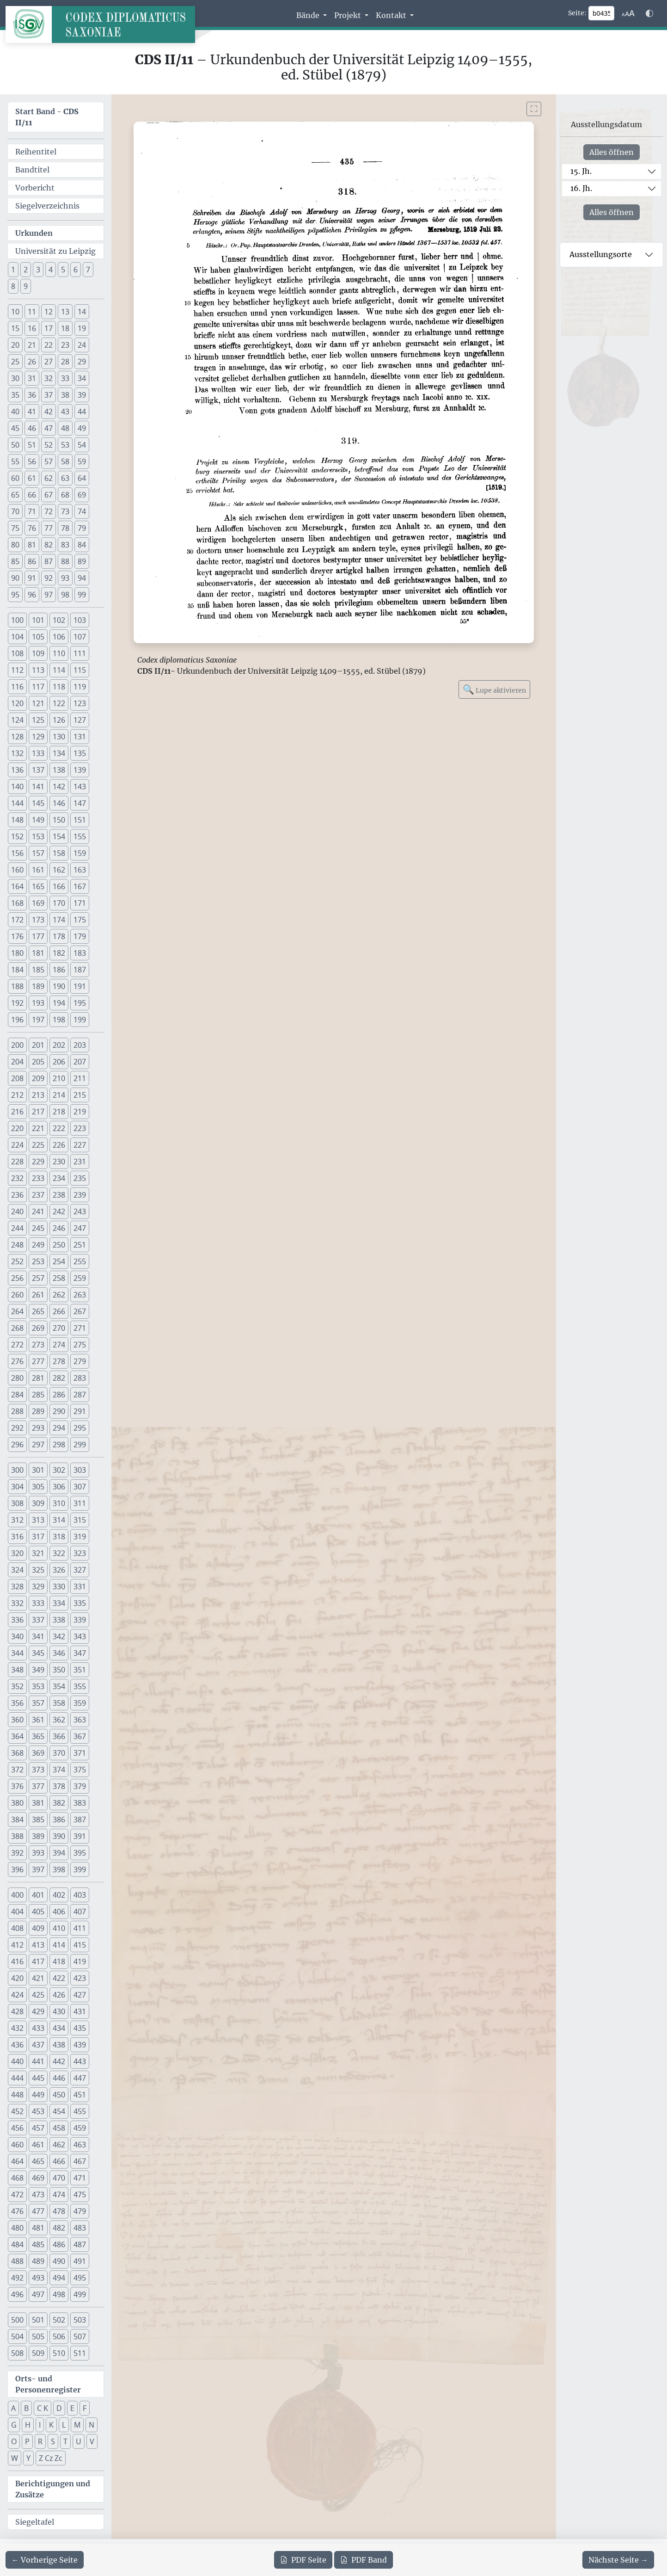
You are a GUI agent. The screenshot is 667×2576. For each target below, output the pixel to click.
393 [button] (38, 1853)
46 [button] (32, 428)
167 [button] (79, 886)
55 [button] (15, 461)
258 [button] (59, 1278)
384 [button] (17, 1819)
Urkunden (34, 233)
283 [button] (79, 1378)
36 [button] (32, 395)
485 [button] (38, 2244)
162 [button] (59, 870)
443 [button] (79, 2061)
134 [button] (59, 753)
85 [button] (15, 561)
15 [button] (15, 328)
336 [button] (17, 1620)
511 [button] (79, 2353)
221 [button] (38, 1128)
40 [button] (15, 411)
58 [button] (65, 461)
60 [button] (15, 478)
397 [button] (38, 1869)
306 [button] (59, 1487)
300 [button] (17, 1470)
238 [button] (59, 1195)
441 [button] (38, 2061)
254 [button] (59, 1261)
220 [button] (17, 1128)
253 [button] (38, 1261)
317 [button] (38, 1536)
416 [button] (17, 1961)
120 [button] (17, 703)
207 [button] (79, 1062)
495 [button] (79, 2278)
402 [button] (59, 1895)
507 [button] (79, 2336)
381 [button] (38, 1803)
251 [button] (79, 1245)
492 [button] (17, 2278)
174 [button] (59, 920)
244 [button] (17, 1228)
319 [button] (79, 1536)
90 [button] (15, 578)
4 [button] (51, 269)
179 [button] (79, 936)
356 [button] (17, 1703)
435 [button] (79, 2028)
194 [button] (59, 1003)
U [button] (78, 2441)
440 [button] (17, 2061)
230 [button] (59, 1161)
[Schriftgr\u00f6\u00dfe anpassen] (628, 13)
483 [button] (79, 2228)
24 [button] (82, 345)
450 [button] (59, 2095)
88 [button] (65, 561)
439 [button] (79, 2045)
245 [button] (38, 1228)
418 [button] (59, 1961)
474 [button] (59, 2194)
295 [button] (79, 1428)
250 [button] (59, 1245)
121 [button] (38, 703)
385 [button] (38, 1819)
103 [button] (79, 620)
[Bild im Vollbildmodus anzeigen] (533, 109)
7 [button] (88, 269)
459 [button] (79, 2128)
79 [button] (82, 528)
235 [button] (79, 1178)
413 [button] (38, 1945)
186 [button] (59, 970)
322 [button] (59, 1553)
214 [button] (59, 1095)
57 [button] (48, 461)
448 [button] (17, 2095)
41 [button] (32, 411)
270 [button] (59, 1328)
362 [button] (59, 1720)
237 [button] (38, 1195)
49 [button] (82, 428)
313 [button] (38, 1520)
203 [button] (79, 1045)
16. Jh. (581, 188)
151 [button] (79, 820)
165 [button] (38, 886)
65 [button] (15, 495)
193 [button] (38, 1003)
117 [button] (38, 687)
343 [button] (79, 1636)
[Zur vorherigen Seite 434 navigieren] (45, 2560)
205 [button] (38, 1062)
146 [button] (59, 803)
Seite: (577, 13)
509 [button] (38, 2353)
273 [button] (38, 1345)
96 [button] (32, 595)
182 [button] (59, 953)
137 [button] (38, 770)
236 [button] (17, 1195)
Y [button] (28, 2458)
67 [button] (48, 495)
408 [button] (17, 1928)
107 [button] (79, 637)
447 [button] (79, 2078)
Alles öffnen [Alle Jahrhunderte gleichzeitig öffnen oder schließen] (611, 152)
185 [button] (38, 970)
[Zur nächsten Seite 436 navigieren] (618, 2560)
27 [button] (48, 362)
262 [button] (59, 1295)
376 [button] (17, 1786)
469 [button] (38, 2178)
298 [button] (59, 1444)
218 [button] (59, 1112)
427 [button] (79, 1995)
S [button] (53, 2441)
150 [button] (59, 820)
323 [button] (79, 1553)
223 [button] (79, 1128)
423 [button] (79, 1978)
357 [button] (38, 1703)
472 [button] (17, 2194)
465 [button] (38, 2161)
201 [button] (38, 1045)
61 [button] (32, 478)
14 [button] (82, 312)
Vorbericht (35, 187)
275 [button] (79, 1345)
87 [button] (48, 561)
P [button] (27, 2441)
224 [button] (17, 1145)
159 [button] (79, 853)
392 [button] (17, 1853)
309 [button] (38, 1503)
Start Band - (47, 117)
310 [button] (59, 1503)
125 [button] (38, 720)
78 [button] (65, 528)
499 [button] (79, 2294)
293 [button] (38, 1428)
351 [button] (79, 1670)
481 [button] (38, 2228)
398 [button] (59, 1869)
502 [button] (59, 2320)
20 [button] (15, 345)
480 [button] (17, 2228)
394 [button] (59, 1853)
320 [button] (17, 1553)
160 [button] (17, 870)
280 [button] (17, 1378)
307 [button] (79, 1487)
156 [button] (17, 853)
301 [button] (38, 1470)
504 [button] (17, 2336)
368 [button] (17, 1753)
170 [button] (59, 903)
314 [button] (59, 1520)
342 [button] (59, 1636)
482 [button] (59, 2228)
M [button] (77, 2425)
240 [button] (17, 1211)
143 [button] (79, 786)
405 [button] (38, 1911)
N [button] (91, 2425)
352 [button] (17, 1686)
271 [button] (79, 1328)
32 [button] (48, 378)
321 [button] (38, 1553)
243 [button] (79, 1211)
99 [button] (82, 595)
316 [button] (17, 1536)
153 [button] (38, 836)
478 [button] (59, 2211)
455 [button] (79, 2111)
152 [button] (17, 836)
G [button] (14, 2425)
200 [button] (17, 1045)
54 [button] (82, 445)
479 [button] (79, 2211)
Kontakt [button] (392, 15)
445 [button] (38, 2078)
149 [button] (38, 820)
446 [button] (59, 2078)
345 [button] (38, 1653)
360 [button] (17, 1720)
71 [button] (32, 511)
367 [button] (79, 1736)
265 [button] (38, 1311)
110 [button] (59, 653)
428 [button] (17, 2011)
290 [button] (59, 1411)
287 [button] (79, 1394)
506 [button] (59, 2336)
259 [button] (79, 1278)
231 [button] (79, 1161)
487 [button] (79, 2244)
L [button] (64, 2425)
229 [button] (38, 1161)
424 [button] (17, 1995)
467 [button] (79, 2161)
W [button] (14, 2458)
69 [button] (82, 495)
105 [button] (38, 637)
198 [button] (59, 1019)
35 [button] (15, 395)
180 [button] (17, 953)
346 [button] (59, 1653)
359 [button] (79, 1703)
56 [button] (32, 461)
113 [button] (38, 670)
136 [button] (17, 770)
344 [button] (17, 1653)
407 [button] (79, 1911)
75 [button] (15, 528)
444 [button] (17, 2078)
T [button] (65, 2441)
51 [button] (32, 445)
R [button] (40, 2441)
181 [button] (38, 953)
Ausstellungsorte (600, 254)
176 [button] (17, 936)
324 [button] (17, 1570)
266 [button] (59, 1311)
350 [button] (59, 1670)
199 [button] (79, 1019)
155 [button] (79, 836)
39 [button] (82, 395)
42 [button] (48, 411)
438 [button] (59, 2045)
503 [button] (79, 2320)
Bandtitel (32, 169)
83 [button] (65, 545)
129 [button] (38, 737)
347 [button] (79, 1653)
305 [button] (38, 1487)
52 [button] (48, 445)
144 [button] (17, 803)
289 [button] (38, 1411)
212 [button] (17, 1095)
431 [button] (79, 2011)
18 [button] (65, 328)
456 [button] (17, 2128)
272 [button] (17, 1345)
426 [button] (59, 1995)
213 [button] (38, 1095)
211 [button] (79, 1078)
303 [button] (79, 1470)
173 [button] (38, 920)
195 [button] (79, 1003)
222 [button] (59, 1128)
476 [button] (17, 2211)
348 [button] (17, 1670)
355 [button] (79, 1686)
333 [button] (38, 1603)
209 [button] (38, 1078)
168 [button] (17, 903)
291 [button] (79, 1411)
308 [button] (17, 1503)
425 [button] (38, 1995)
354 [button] (59, 1686)
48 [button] (65, 428)
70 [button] (15, 511)
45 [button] (15, 428)
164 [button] (17, 886)
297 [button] (38, 1444)
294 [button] (59, 1428)
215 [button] (79, 1095)
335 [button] (79, 1603)
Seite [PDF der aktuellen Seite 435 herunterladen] (303, 2559)
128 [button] (17, 737)
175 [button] (79, 920)
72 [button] (48, 511)
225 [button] (38, 1145)
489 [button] (38, 2261)
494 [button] (59, 2278)
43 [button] (65, 411)
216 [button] (17, 1112)
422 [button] (59, 1978)
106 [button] (59, 637)
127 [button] (79, 720)
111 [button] (79, 653)
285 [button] (38, 1394)
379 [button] (79, 1786)
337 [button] (38, 1620)
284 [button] (17, 1394)
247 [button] (79, 1228)
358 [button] (59, 1703)
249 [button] (38, 1245)
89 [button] (82, 561)
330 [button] (59, 1586)
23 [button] (65, 345)
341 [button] (38, 1636)
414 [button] (59, 1945)
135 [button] (79, 753)
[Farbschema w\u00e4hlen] (649, 13)
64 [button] (82, 478)
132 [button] (17, 753)
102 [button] (59, 620)
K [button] (51, 2425)
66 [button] (32, 495)
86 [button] (32, 561)
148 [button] (17, 820)
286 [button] (59, 1394)
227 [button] (79, 1145)
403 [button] (79, 1895)
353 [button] (38, 1686)
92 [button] (48, 578)
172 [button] (17, 920)
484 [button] (17, 2244)
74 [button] (82, 511)
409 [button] (38, 1928)
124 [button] (17, 720)
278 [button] (59, 1361)
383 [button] (79, 1803)
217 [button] (38, 1112)
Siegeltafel (34, 2522)
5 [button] (63, 269)
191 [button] (79, 986)
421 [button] (38, 1978)
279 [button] (79, 1361)
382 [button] (59, 1803)
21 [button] (32, 345)
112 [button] (17, 670)
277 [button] (38, 1361)
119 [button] (79, 687)
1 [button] (13, 269)
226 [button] (59, 1145)
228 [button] (17, 1161)
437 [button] (38, 2045)
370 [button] (59, 1753)
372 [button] (17, 1769)
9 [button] (26, 286)
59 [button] (82, 461)
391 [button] (79, 1836)
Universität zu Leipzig (55, 251)
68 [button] (65, 495)
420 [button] (17, 1978)
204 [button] (17, 1062)
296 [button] (17, 1444)
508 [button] (17, 2353)
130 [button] (59, 737)
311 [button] (79, 1503)
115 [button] (79, 670)
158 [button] (59, 853)
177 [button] (38, 936)
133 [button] (38, 753)
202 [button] (59, 1045)
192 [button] (17, 1003)
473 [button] (38, 2194)
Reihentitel (35, 151)
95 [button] (15, 595)
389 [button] (38, 1836)
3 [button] (38, 269)
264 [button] (17, 1311)
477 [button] (38, 2211)
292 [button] (17, 1428)
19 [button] (82, 328)
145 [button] (38, 803)
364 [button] (17, 1736)
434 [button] (59, 2028)
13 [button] (65, 312)
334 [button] (59, 1603)
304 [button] (17, 1487)
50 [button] (15, 445)
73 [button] (65, 511)
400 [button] (17, 1895)
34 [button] (82, 378)
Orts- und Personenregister (48, 2384)
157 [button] (38, 853)
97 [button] (48, 595)
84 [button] (82, 545)
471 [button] (79, 2178)
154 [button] (59, 836)
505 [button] (38, 2336)
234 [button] (59, 1178)
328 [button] (17, 1586)
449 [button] (38, 2095)
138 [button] (59, 770)
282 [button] (59, 1378)
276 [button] (17, 1361)
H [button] (28, 2425)
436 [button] (17, 2045)
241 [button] (38, 1211)
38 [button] (65, 395)
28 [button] (65, 362)
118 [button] (59, 687)
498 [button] (59, 2294)
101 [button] (38, 620)
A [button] (13, 2408)
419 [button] (79, 1961)
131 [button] (79, 737)
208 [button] (17, 1078)
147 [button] (79, 803)
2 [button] (26, 269)
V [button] (92, 2441)
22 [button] (48, 345)
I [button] (40, 2425)
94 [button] (82, 578)
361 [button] (38, 1720)
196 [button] (17, 1019)
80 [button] (15, 545)
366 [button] (59, 1736)
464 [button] (17, 2161)
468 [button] (17, 2178)
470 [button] (59, 2178)
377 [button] (38, 1786)
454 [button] (59, 2111)
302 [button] (59, 1470)
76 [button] (32, 528)
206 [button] (59, 1062)
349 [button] (38, 1670)
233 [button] (38, 1178)
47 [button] (48, 428)
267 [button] (79, 1311)
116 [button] (17, 687)
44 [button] (82, 411)
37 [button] (48, 395)
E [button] (72, 2408)
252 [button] (17, 1261)
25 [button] (15, 362)
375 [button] (79, 1769)
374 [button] (59, 1769)
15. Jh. (581, 171)
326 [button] (59, 1570)
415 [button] (79, 1945)
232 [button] (17, 1178)
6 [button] (75, 269)
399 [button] (79, 1869)
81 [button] (32, 545)
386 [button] (59, 1819)
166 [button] (59, 886)
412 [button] (17, 1945)
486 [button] (59, 2244)
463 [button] (79, 2144)
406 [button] (59, 1911)
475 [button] (79, 2194)
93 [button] (65, 578)
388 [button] (17, 1836)
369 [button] (38, 1753)
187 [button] (79, 970)
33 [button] (65, 378)
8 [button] (13, 286)
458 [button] (59, 2128)
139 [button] (79, 770)
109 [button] (38, 653)
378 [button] (59, 1786)
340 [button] (17, 1636)
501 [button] (38, 2320)
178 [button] (59, 936)
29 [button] (82, 362)
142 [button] (59, 786)
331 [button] (79, 1586)
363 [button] (79, 1720)
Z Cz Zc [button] (50, 2458)
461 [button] (38, 2144)
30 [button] (15, 378)
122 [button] (59, 703)
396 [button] (17, 1869)
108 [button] (17, 653)
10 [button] (15, 312)
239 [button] (79, 1195)
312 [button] (17, 1520)
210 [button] (59, 1078)
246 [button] (59, 1228)
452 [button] (17, 2111)
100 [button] (17, 620)
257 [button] (38, 1278)
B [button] (26, 2408)
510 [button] (59, 2353)
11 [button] (32, 312)
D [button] (59, 2408)
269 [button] (38, 1328)
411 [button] (79, 1928)
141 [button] (38, 786)
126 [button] (59, 720)
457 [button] (38, 2128)
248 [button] (17, 1245)
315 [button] (79, 1520)
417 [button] (38, 1961)
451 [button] (79, 2095)
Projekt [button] (348, 15)
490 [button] (59, 2261)
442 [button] (59, 2061)
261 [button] (38, 1295)
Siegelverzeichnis (47, 205)
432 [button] (17, 2028)
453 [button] (38, 2111)
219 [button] (79, 1112)
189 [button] (38, 986)
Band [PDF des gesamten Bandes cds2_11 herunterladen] (363, 2559)
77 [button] (48, 528)
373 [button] (38, 1769)
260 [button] (17, 1295)
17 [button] (48, 328)
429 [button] (38, 2011)
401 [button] (38, 1895)
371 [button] (79, 1753)
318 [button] (59, 1536)
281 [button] (38, 1378)
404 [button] (17, 1911)
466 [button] (59, 2161)
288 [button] (17, 1411)
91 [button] (32, 578)
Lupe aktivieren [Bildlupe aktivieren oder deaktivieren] (494, 689)
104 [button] (17, 637)
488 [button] (17, 2261)
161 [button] (38, 870)
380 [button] (17, 1803)
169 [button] (38, 903)
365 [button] (38, 1736)
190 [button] (59, 986)
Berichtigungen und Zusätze (52, 2489)
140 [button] (17, 786)
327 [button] (79, 1570)
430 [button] (59, 2011)
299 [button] (79, 1444)
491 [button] (79, 2261)
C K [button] (42, 2408)
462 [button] (59, 2144)
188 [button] (17, 986)
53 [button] (65, 445)
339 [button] (79, 1620)
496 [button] (17, 2294)
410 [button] (59, 1928)
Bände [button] (308, 15)
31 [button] (32, 378)
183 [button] (79, 953)
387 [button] (79, 1819)
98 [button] (65, 595)
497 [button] (38, 2294)
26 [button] (32, 362)
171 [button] (79, 903)
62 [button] (48, 478)
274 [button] (59, 1345)
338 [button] (59, 1620)
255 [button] (79, 1261)
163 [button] (79, 870)
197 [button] (38, 1019)
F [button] (84, 2408)
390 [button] (59, 1836)
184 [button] (17, 970)
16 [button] (32, 328)
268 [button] (17, 1328)
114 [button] (59, 670)
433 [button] (38, 2028)
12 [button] (48, 312)
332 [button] (17, 1603)
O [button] (14, 2441)
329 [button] (38, 1586)
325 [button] (38, 1570)
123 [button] (79, 703)
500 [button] (17, 2320)
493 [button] (38, 2278)
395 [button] (79, 1853)
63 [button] (65, 478)
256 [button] (17, 1278)
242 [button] (59, 1211)
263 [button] (79, 1295)
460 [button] (17, 2144)
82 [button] (48, 545)
